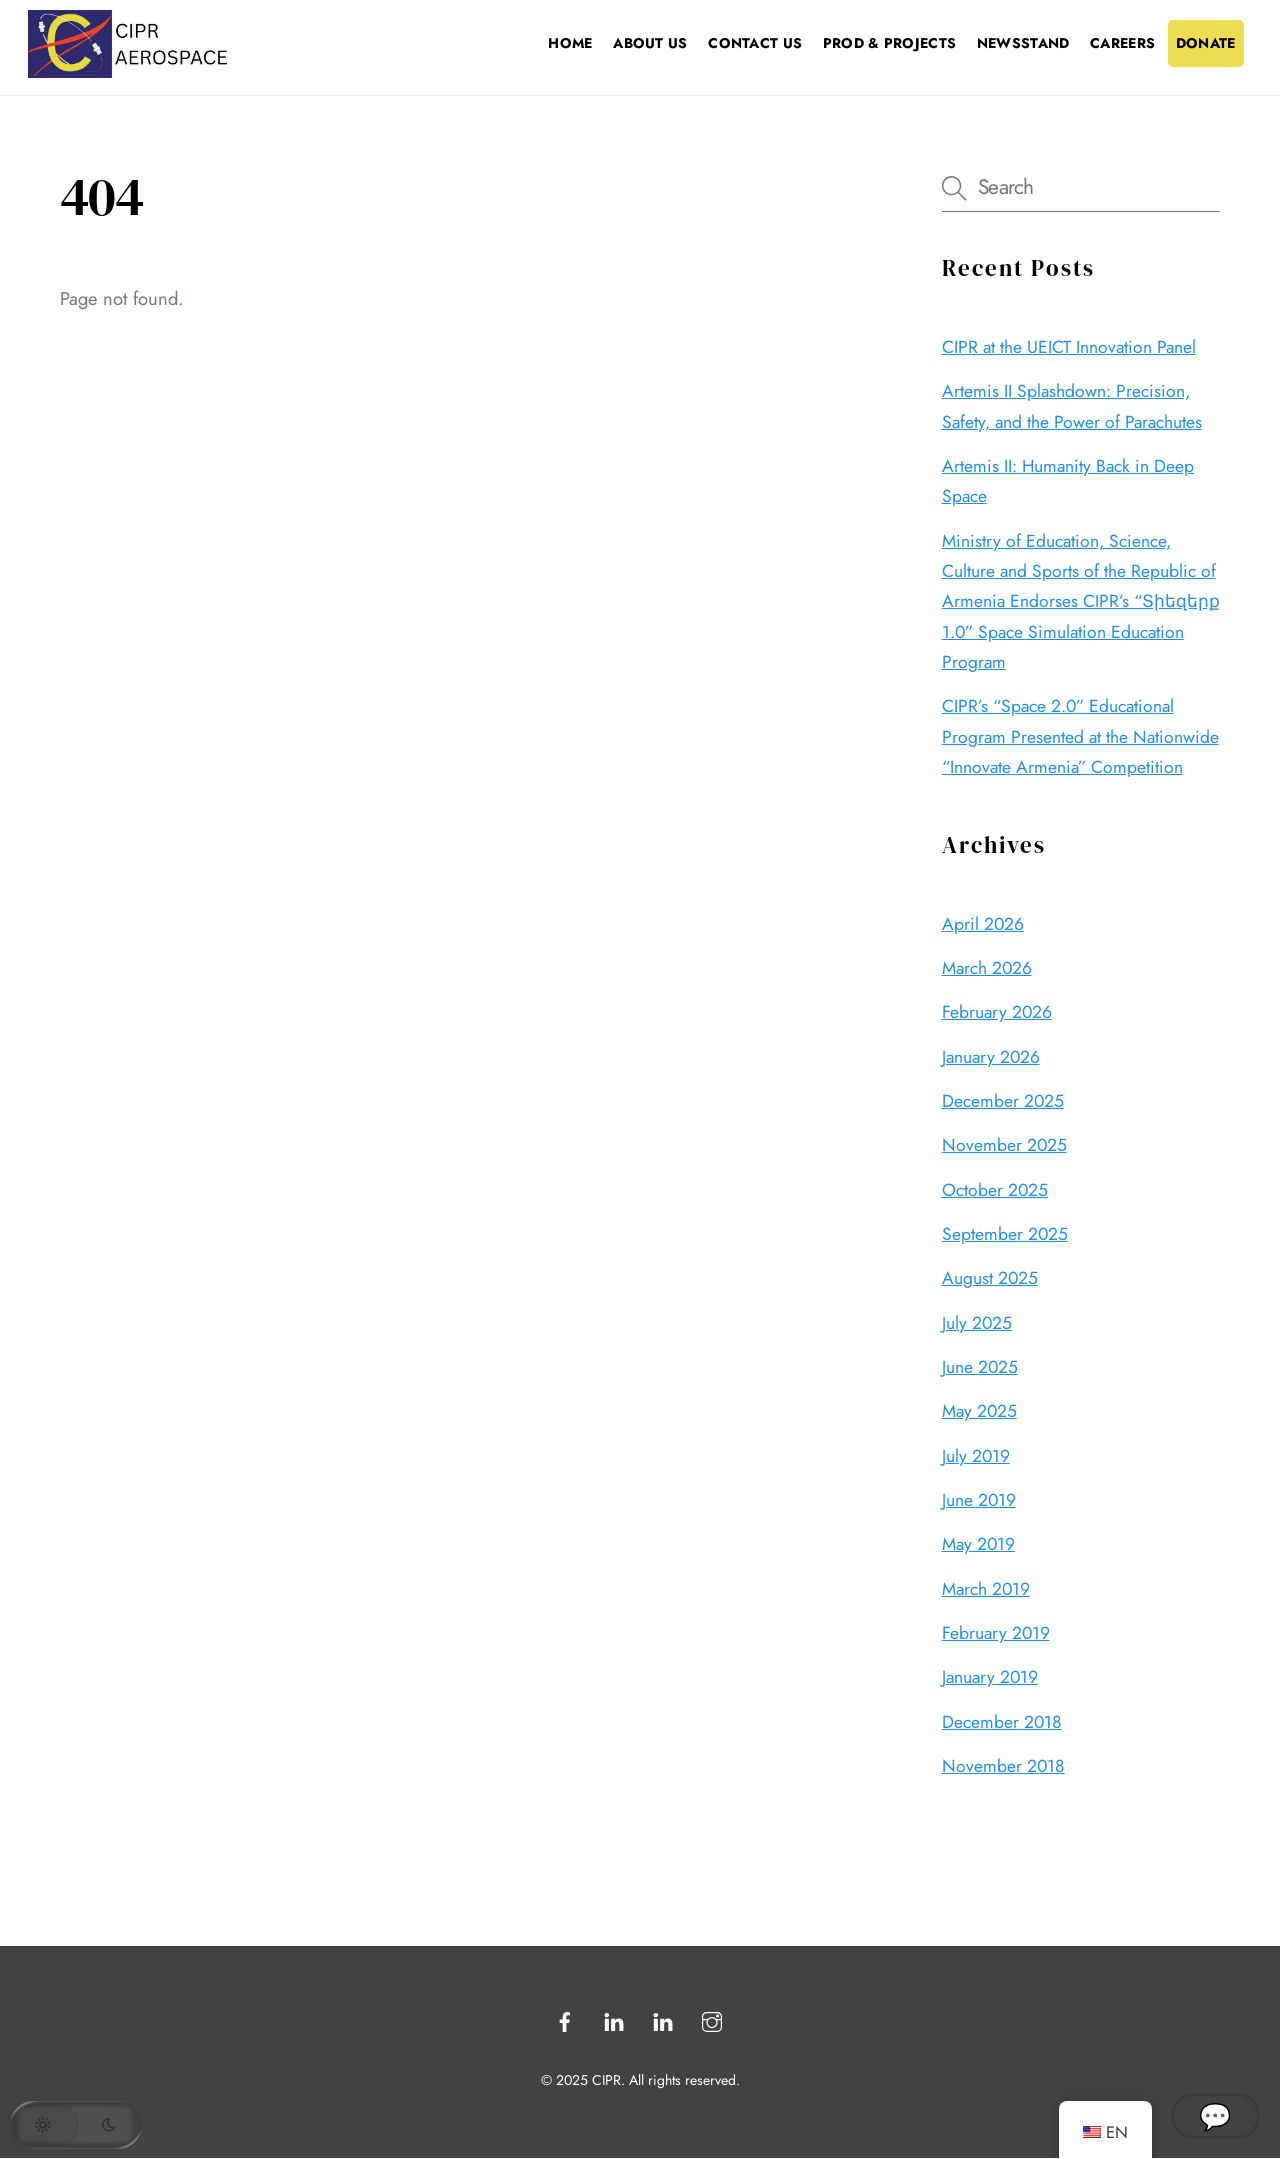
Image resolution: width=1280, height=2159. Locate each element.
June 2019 (979, 1500)
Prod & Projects (889, 43)
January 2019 (990, 1677)
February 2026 (997, 1012)
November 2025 (1004, 1145)
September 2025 (1005, 1234)
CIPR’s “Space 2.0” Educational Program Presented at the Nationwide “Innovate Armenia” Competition (1080, 736)
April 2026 (983, 924)
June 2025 (980, 1367)
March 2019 (986, 1589)
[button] (76, 2125)
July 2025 (977, 1323)
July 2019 (976, 1456)
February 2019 (996, 1633)
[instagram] (712, 2019)
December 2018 (1002, 1722)
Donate (1206, 43)
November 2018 (1003, 1766)
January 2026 (991, 1057)
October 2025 (995, 1190)
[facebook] (565, 2019)
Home (570, 43)
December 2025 (1003, 1101)
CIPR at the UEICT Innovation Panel (1069, 347)
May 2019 (978, 1544)
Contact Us (755, 43)
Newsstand (1023, 43)
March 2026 (987, 968)
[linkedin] (614, 2019)
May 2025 (979, 1411)
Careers (1122, 43)
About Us (650, 43)
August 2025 (990, 1278)
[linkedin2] (663, 2019)
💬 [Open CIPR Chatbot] (1215, 2116)
